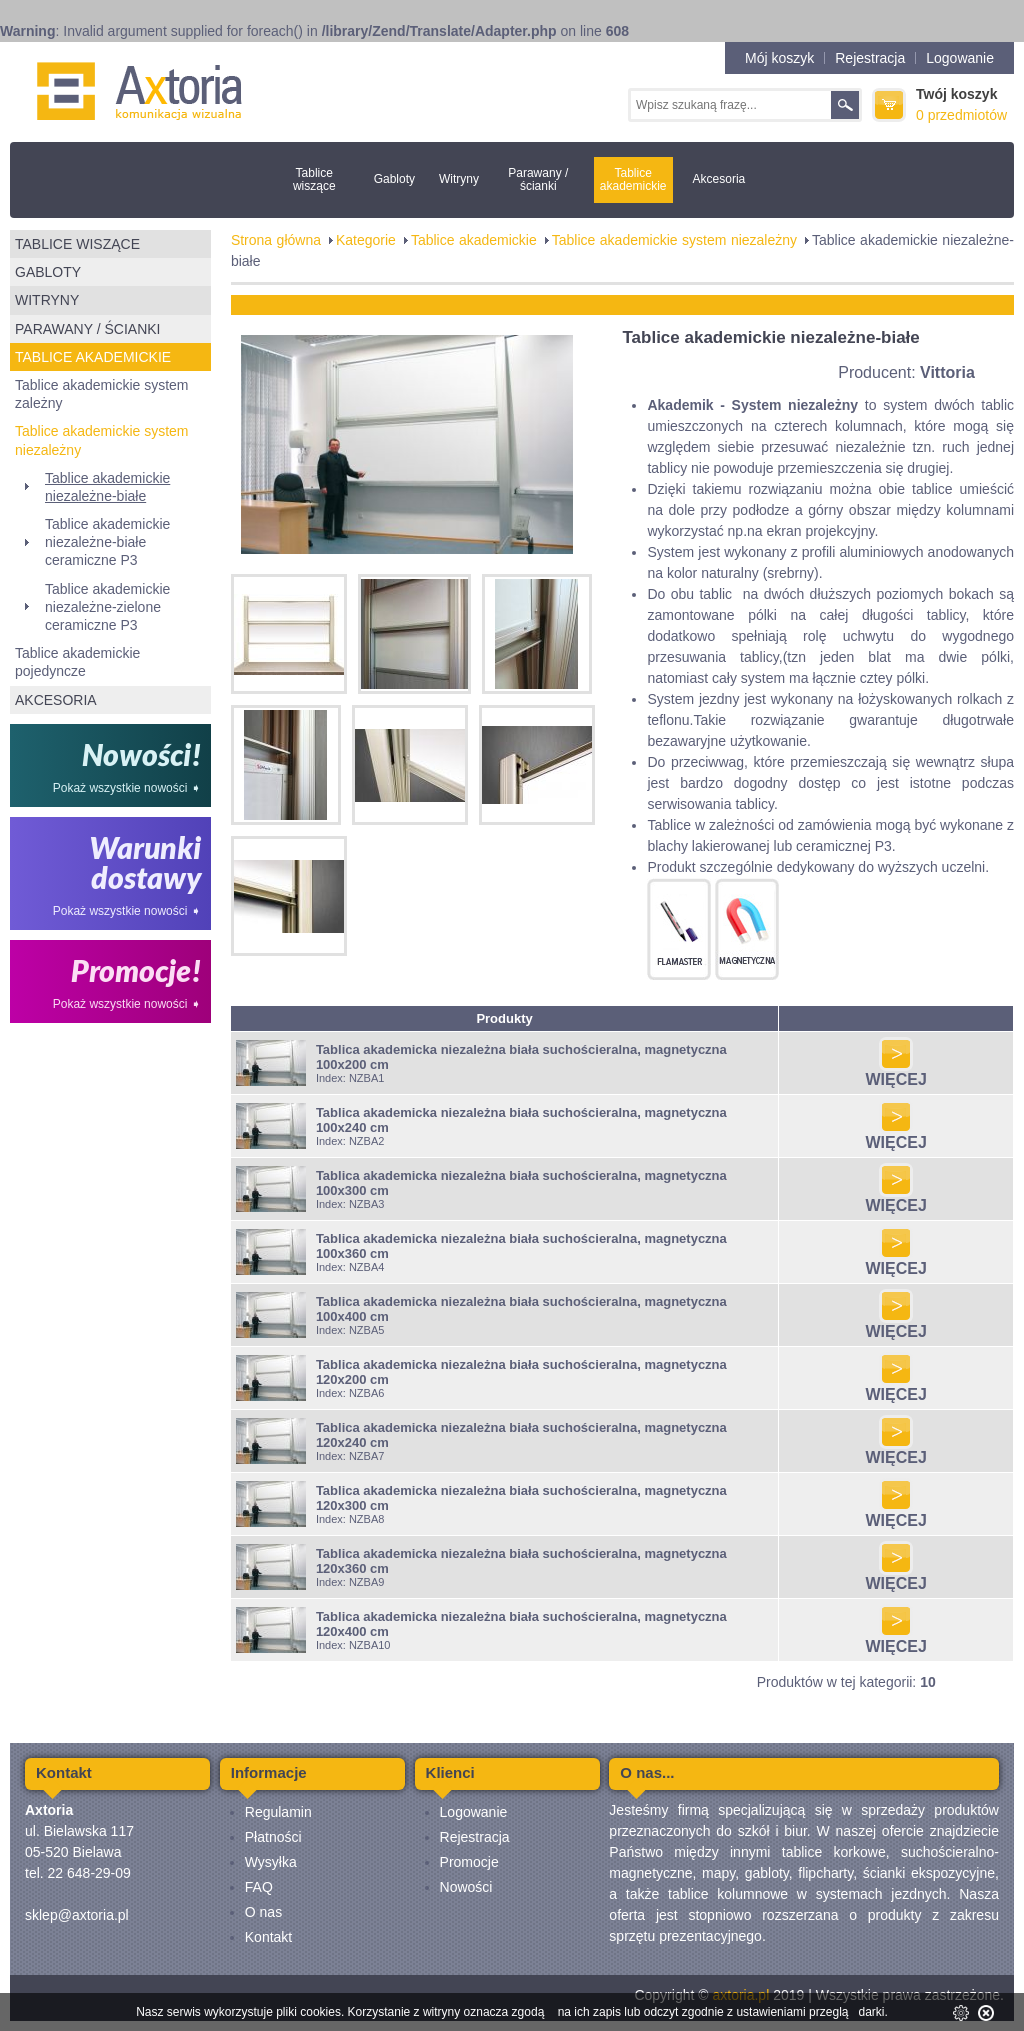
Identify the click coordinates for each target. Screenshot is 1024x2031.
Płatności (273, 1837)
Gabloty (394, 179)
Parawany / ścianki (538, 179)
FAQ (259, 1887)
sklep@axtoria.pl (77, 1915)
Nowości (466, 1887)
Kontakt (268, 1937)
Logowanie (960, 58)
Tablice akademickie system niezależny (102, 440)
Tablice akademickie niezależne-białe (107, 487)
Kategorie (366, 240)
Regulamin (278, 1812)
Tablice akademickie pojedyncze (77, 662)
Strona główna (276, 240)
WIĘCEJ (895, 1072)
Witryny (459, 179)
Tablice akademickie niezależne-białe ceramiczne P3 (107, 542)
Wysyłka (271, 1862)
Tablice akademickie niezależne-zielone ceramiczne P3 (107, 607)
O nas (263, 1912)
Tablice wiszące (314, 179)
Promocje (469, 1862)
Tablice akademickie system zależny (102, 394)
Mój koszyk (779, 58)
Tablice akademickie (633, 179)
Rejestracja (870, 58)
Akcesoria (719, 179)
